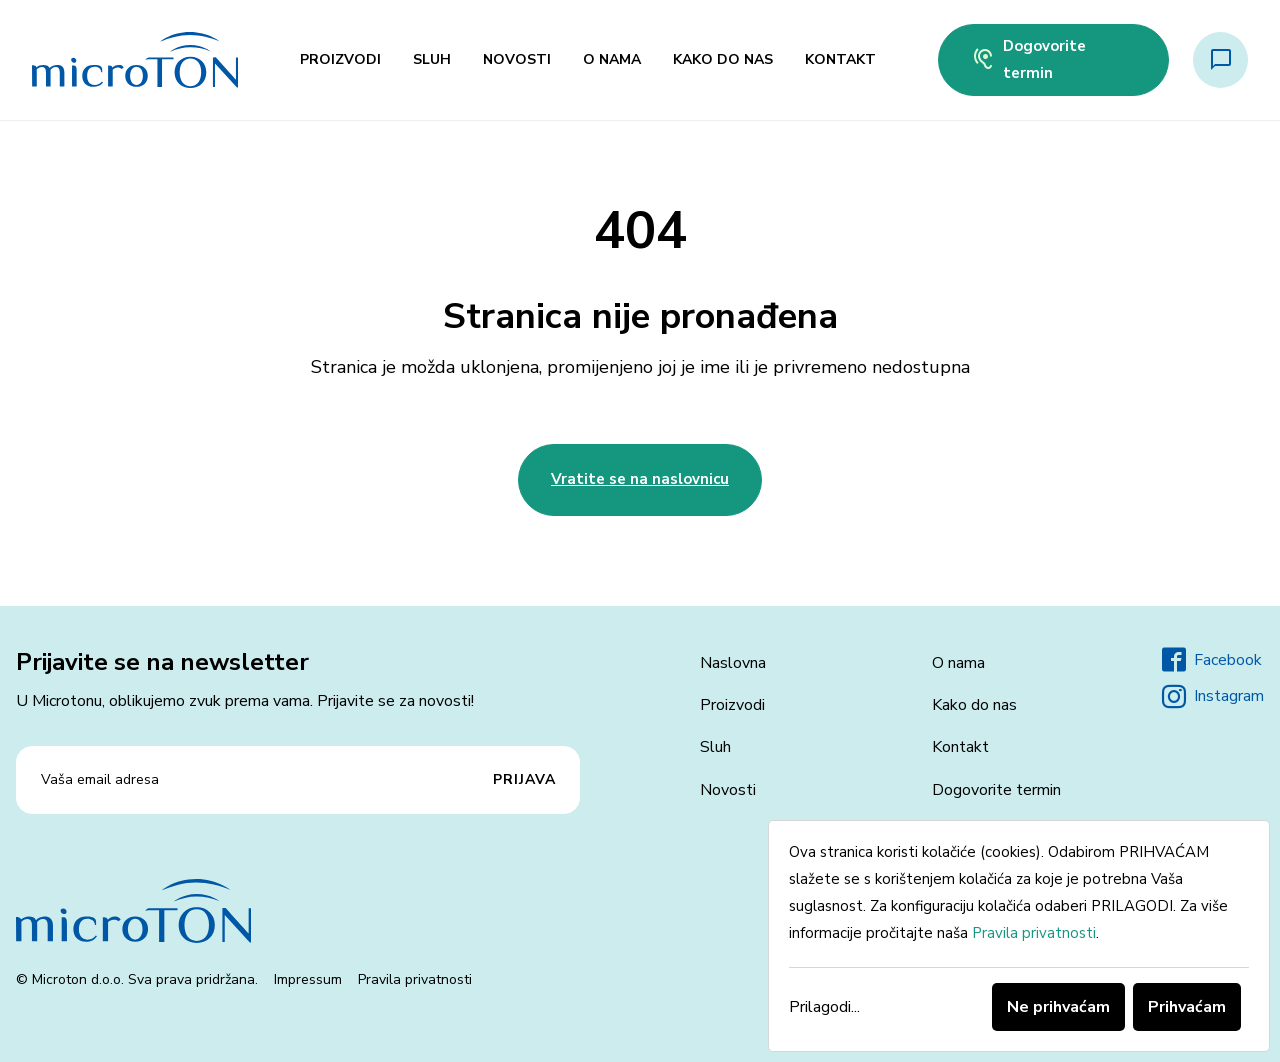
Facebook (1212, 660)
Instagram (1213, 697)
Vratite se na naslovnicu (640, 479)
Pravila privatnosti (415, 979)
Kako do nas (723, 59)
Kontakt (840, 59)
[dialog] (1019, 936)
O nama (612, 59)
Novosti (517, 59)
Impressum (308, 979)
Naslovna (733, 663)
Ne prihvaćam (1058, 1007)
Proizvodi (340, 59)
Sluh (432, 59)
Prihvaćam (1187, 1007)
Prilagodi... (824, 1007)
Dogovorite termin (1028, 59)
